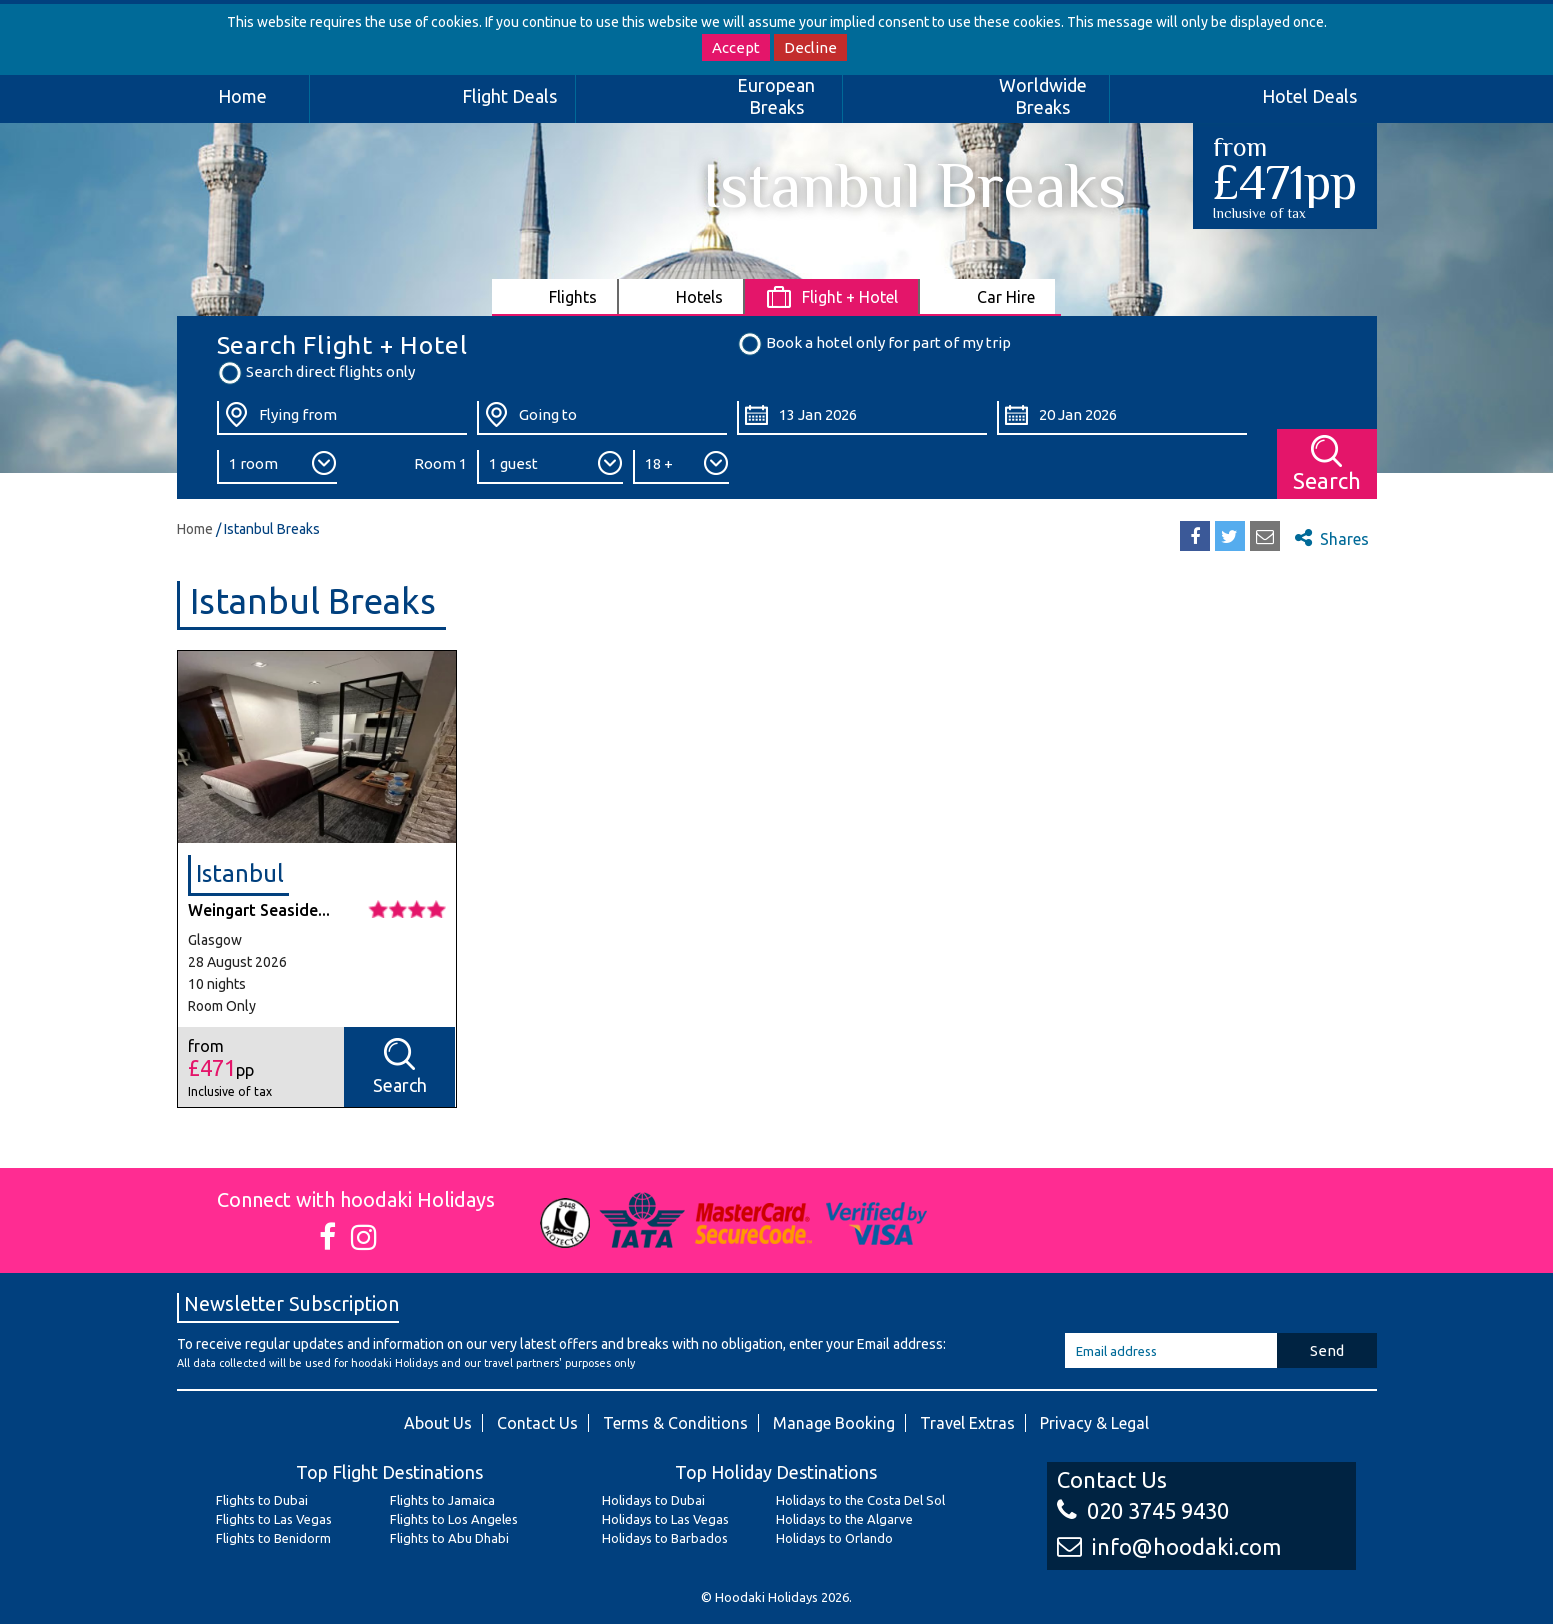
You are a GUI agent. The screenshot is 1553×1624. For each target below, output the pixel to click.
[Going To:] (602, 418)
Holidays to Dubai (653, 1500)
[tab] (555, 296)
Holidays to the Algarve (844, 1519)
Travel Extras (967, 1423)
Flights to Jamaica (442, 1500)
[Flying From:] (342, 418)
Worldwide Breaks (1043, 96)
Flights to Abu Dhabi (449, 1538)
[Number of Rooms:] (277, 467)
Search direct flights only (316, 373)
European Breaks (776, 96)
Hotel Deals (1309, 96)
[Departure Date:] (862, 418)
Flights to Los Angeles (454, 1519)
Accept (736, 47)
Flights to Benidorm (273, 1538)
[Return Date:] (1122, 418)
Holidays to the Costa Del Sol (860, 1500)
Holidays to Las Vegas (665, 1519)
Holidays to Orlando (834, 1538)
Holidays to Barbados (665, 1538)
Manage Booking (834, 1423)
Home (242, 96)
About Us (438, 1423)
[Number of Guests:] (550, 467)
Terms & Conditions (675, 1423)
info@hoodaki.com (1169, 1546)
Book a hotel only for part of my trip (874, 344)
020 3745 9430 (1143, 1510)
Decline (810, 47)
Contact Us (537, 1423)
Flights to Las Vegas (274, 1519)
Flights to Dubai (262, 1500)
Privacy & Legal (1094, 1423)
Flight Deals (509, 96)
